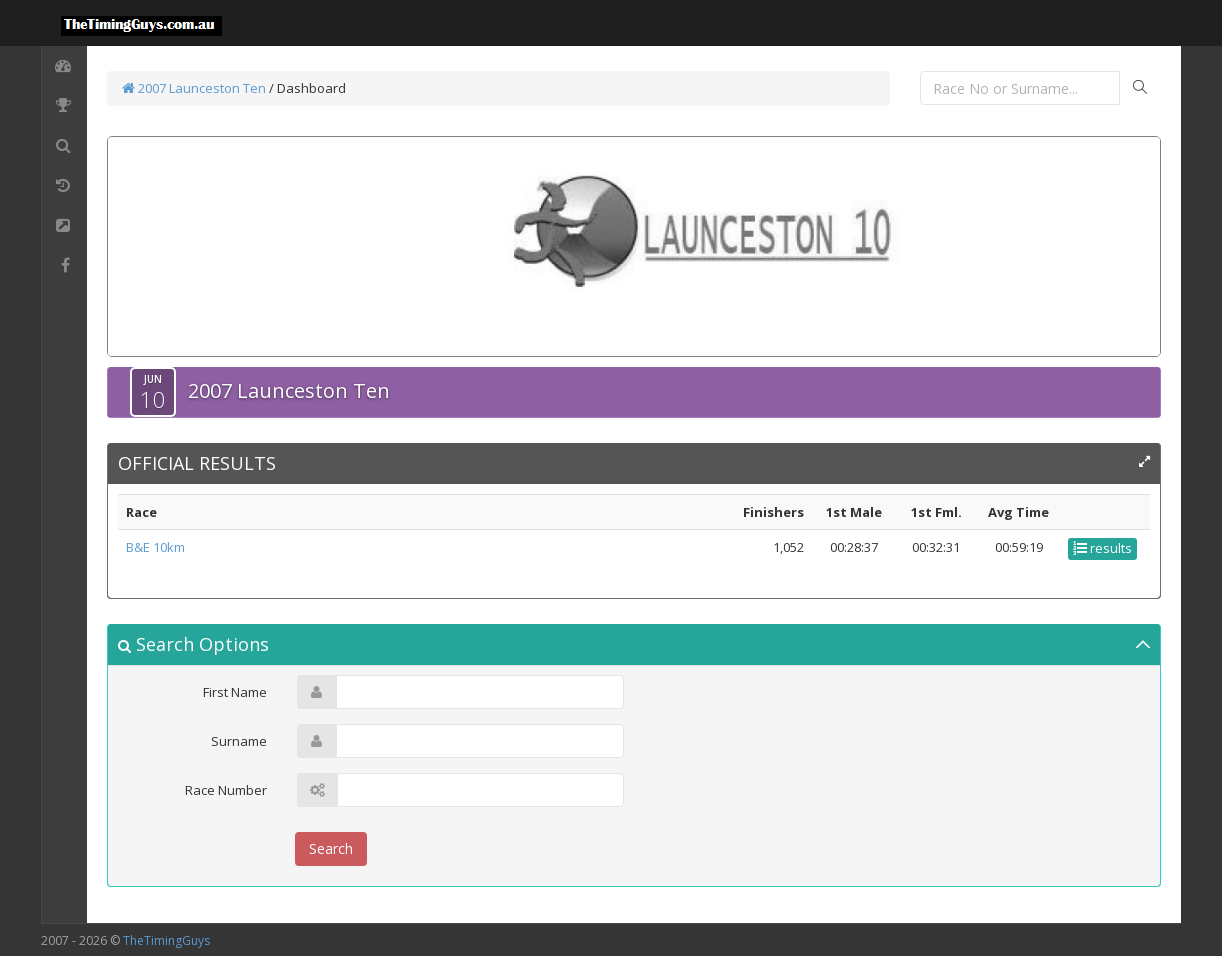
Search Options (193, 644)
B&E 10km (155, 547)
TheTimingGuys (166, 940)
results (1102, 548)
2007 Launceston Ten (194, 88)
